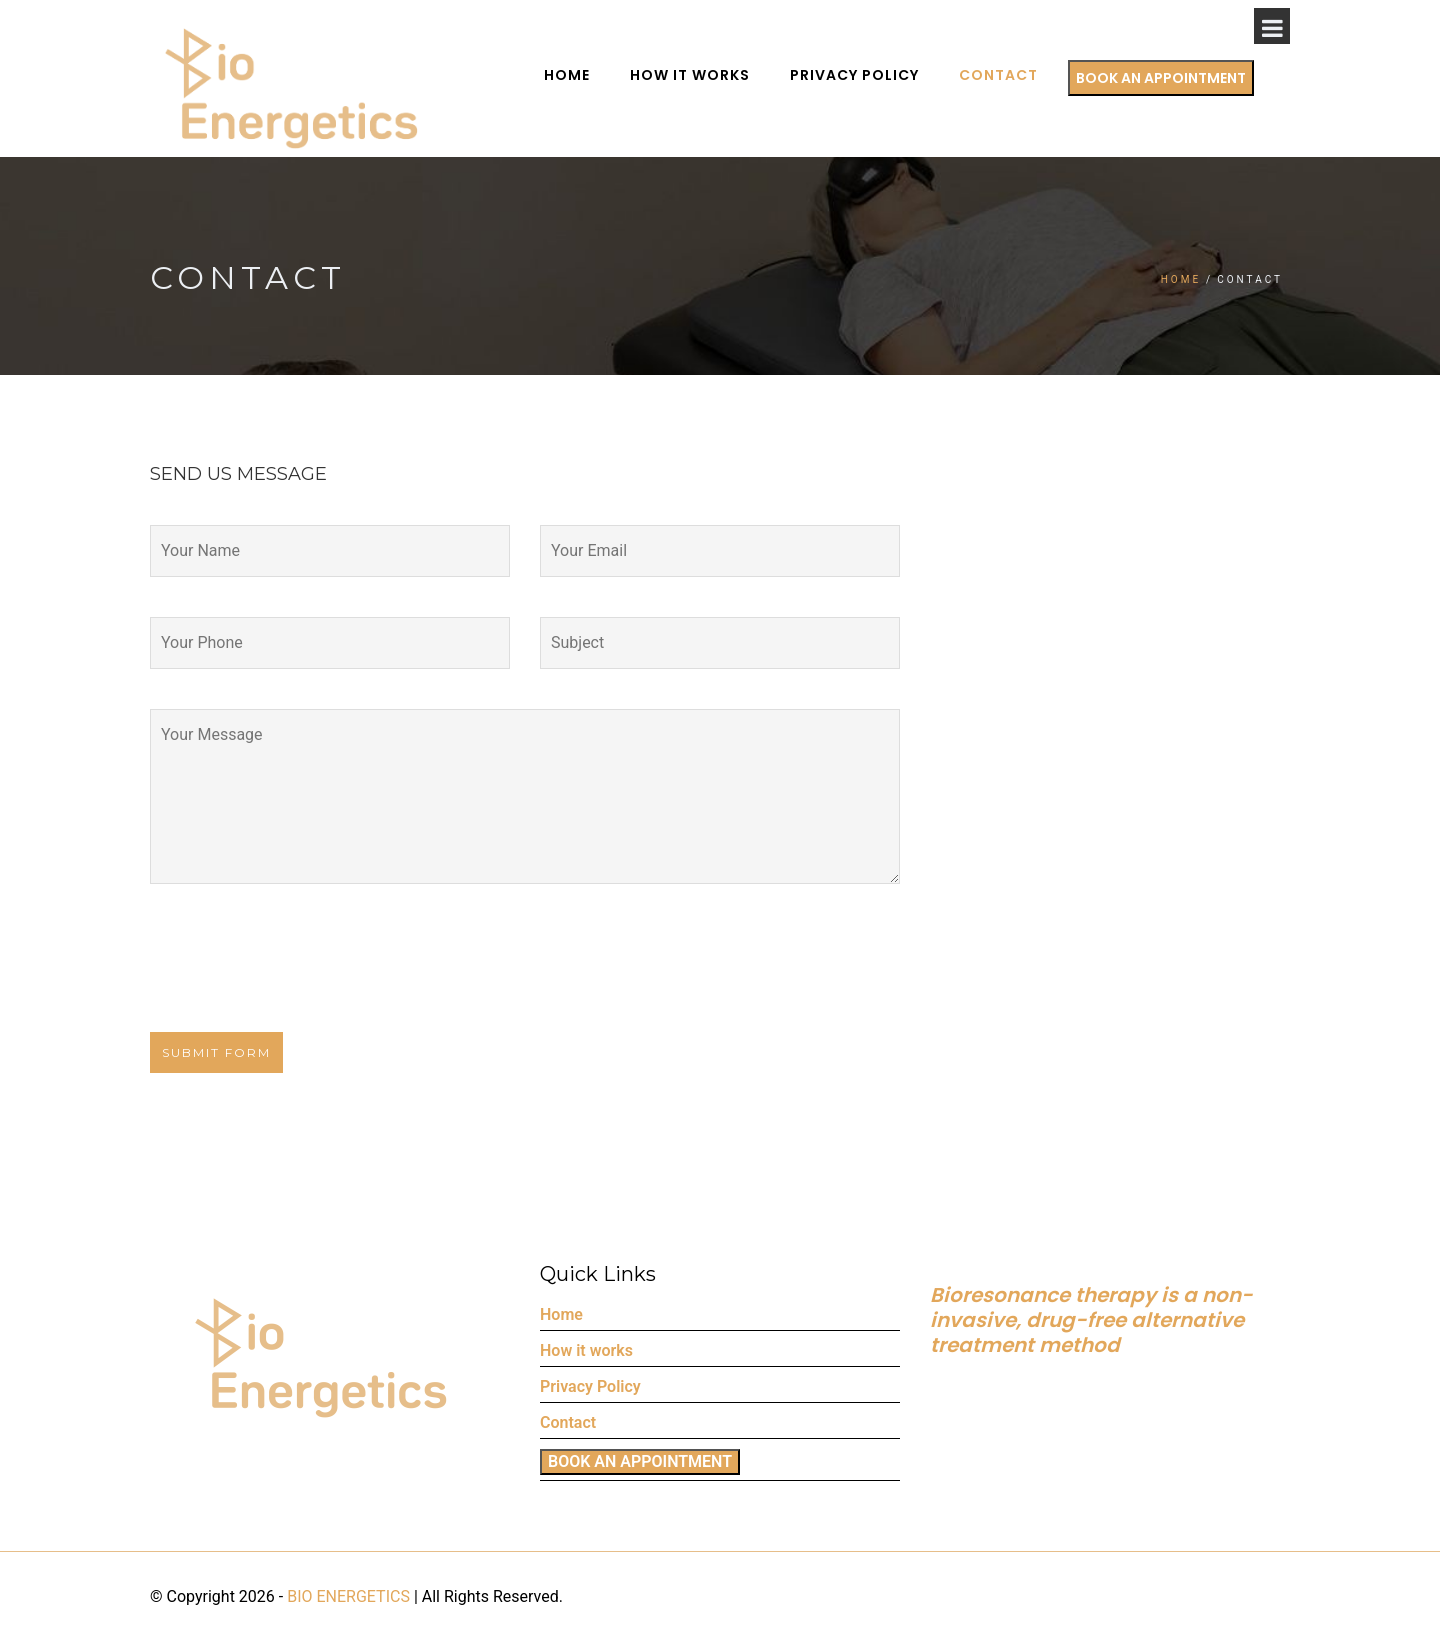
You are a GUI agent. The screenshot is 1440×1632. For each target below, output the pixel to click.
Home (603, 75)
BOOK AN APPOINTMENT (1197, 78)
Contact (1034, 75)
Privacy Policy (890, 75)
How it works (726, 75)
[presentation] (284, 973)
